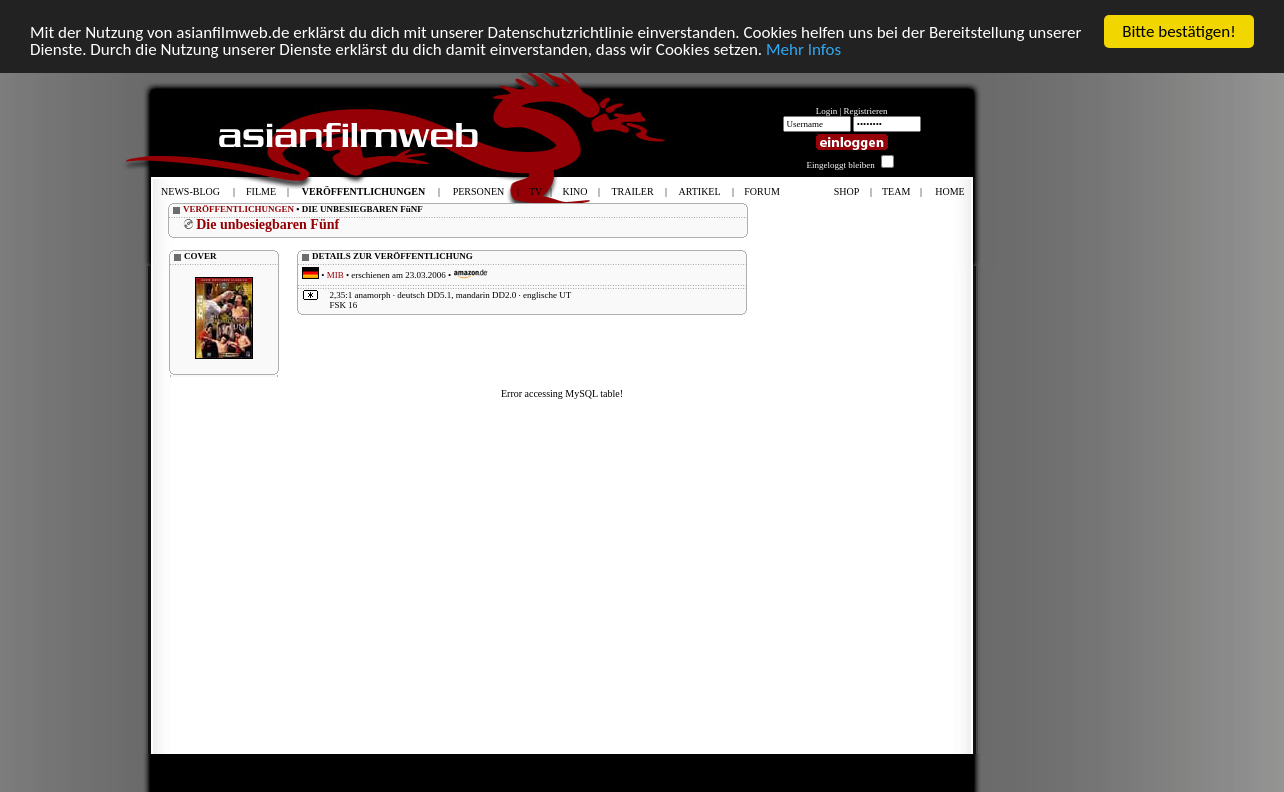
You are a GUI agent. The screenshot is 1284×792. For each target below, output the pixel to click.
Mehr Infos (803, 48)
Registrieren (866, 111)
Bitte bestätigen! (1179, 31)
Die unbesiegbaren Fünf (267, 224)
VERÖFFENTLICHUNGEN (238, 209)
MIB (335, 275)
